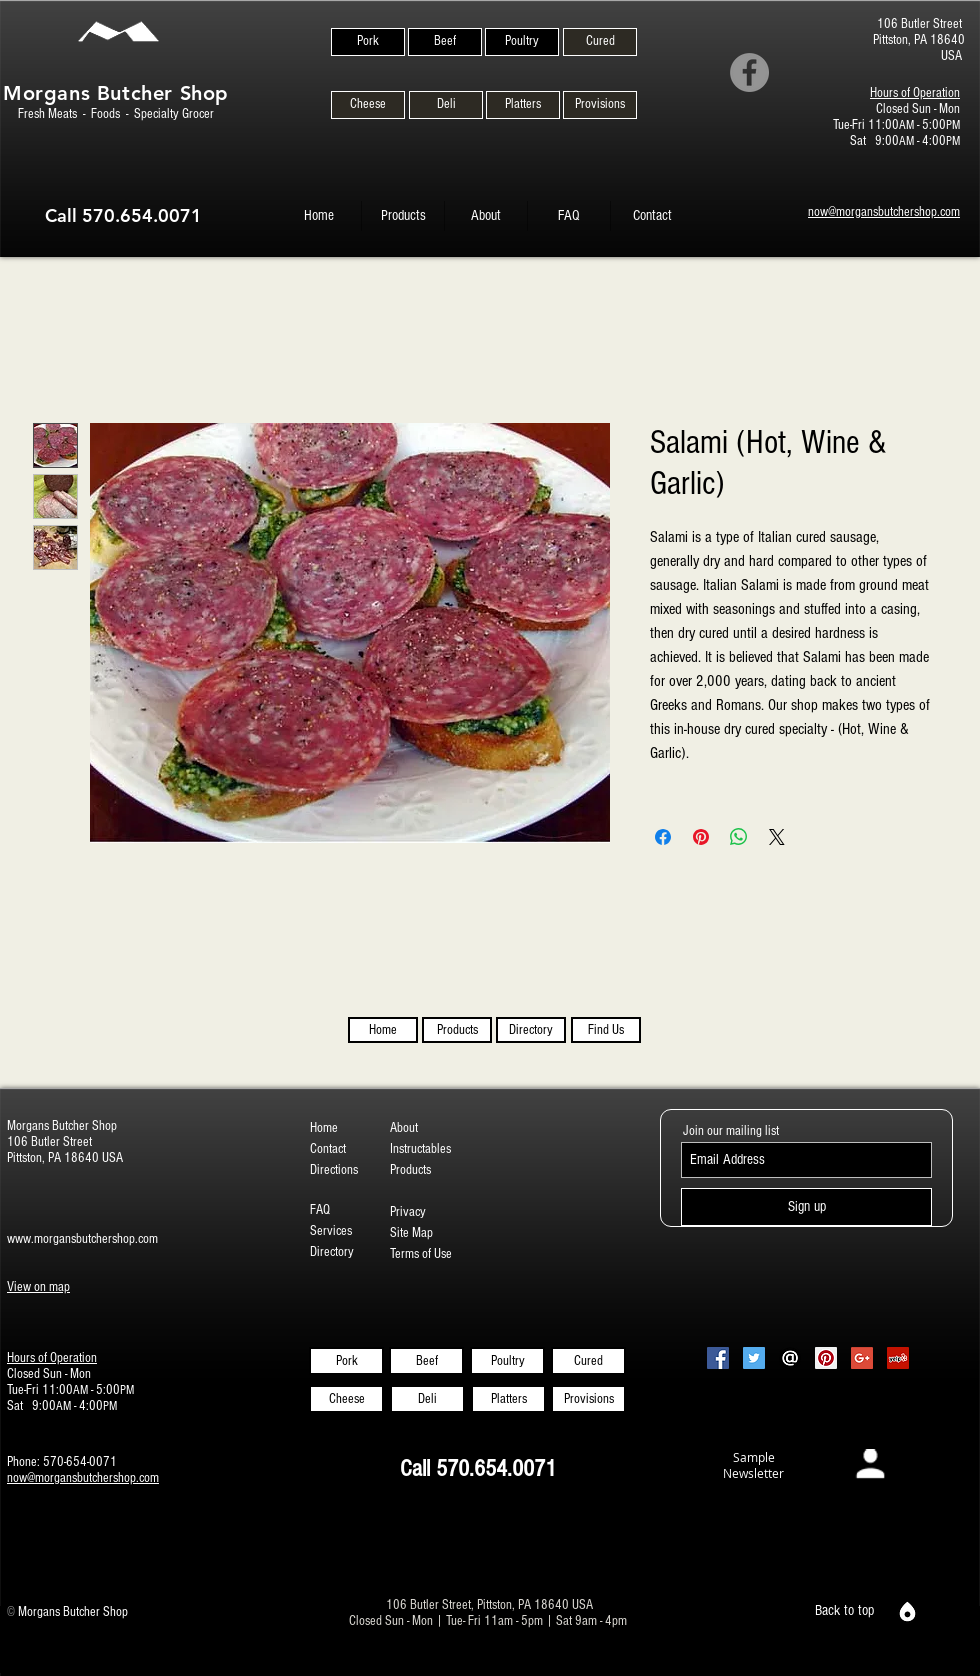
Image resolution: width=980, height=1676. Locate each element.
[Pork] (368, 42)
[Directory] (531, 1030)
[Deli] (446, 105)
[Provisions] (600, 105)
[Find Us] (606, 1030)
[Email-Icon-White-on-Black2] (790, 1358)
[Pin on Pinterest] (701, 837)
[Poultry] (522, 42)
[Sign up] (806, 1207)
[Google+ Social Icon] (862, 1358)
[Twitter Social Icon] (754, 1358)
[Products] (457, 1030)
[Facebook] (749, 72)
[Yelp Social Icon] (898, 1358)
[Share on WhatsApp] (739, 837)
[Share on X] (777, 837)
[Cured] (600, 42)
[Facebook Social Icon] (718, 1358)
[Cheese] (368, 105)
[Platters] (523, 105)
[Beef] (445, 42)
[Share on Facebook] (663, 837)
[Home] (383, 1030)
